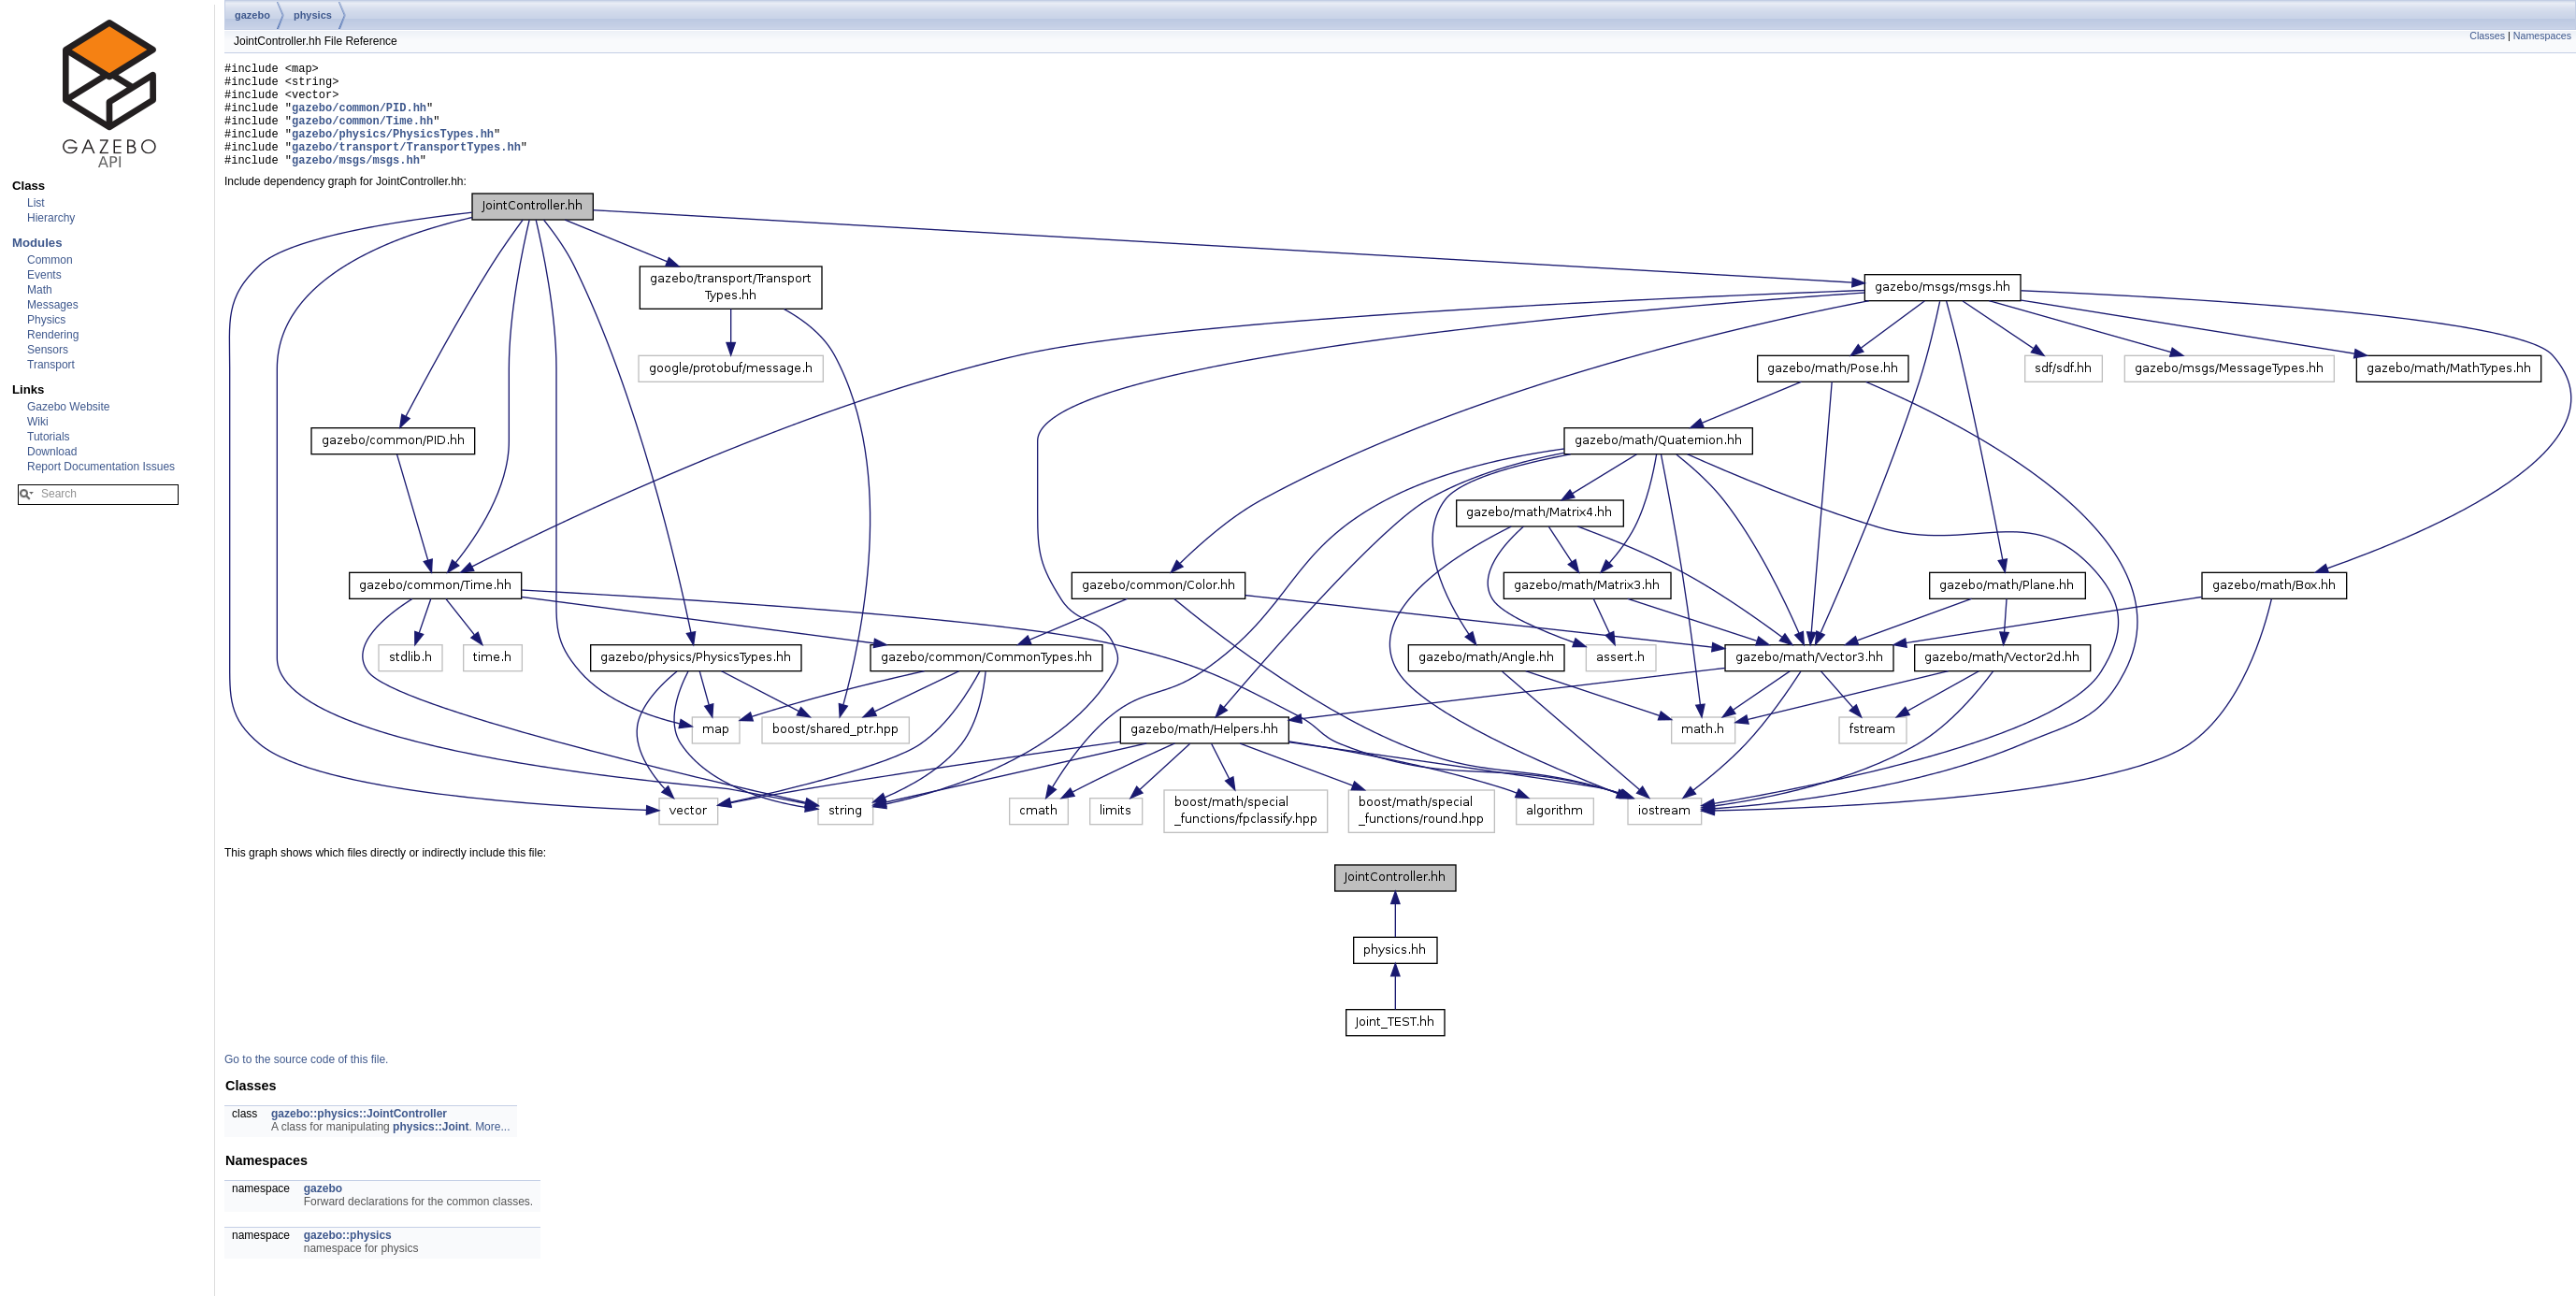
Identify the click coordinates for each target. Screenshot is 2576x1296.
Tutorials (48, 436)
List (36, 202)
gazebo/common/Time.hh (362, 134)
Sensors (47, 349)
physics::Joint (430, 1149)
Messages (53, 304)
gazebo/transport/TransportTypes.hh (406, 166)
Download (52, 451)
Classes (2487, 35)
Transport (51, 364)
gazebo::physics (348, 1257)
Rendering (53, 334)
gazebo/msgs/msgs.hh (356, 182)
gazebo (252, 15)
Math (39, 289)
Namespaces (2542, 35)
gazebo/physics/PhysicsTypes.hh (393, 150)
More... (492, 1149)
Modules (37, 243)
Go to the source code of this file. (306, 1081)
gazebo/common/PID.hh (359, 118)
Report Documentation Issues (101, 466)
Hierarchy (51, 217)
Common (50, 259)
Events (44, 274)
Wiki (38, 421)
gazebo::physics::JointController (359, 1136)
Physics (46, 319)
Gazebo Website (68, 406)
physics (313, 15)
